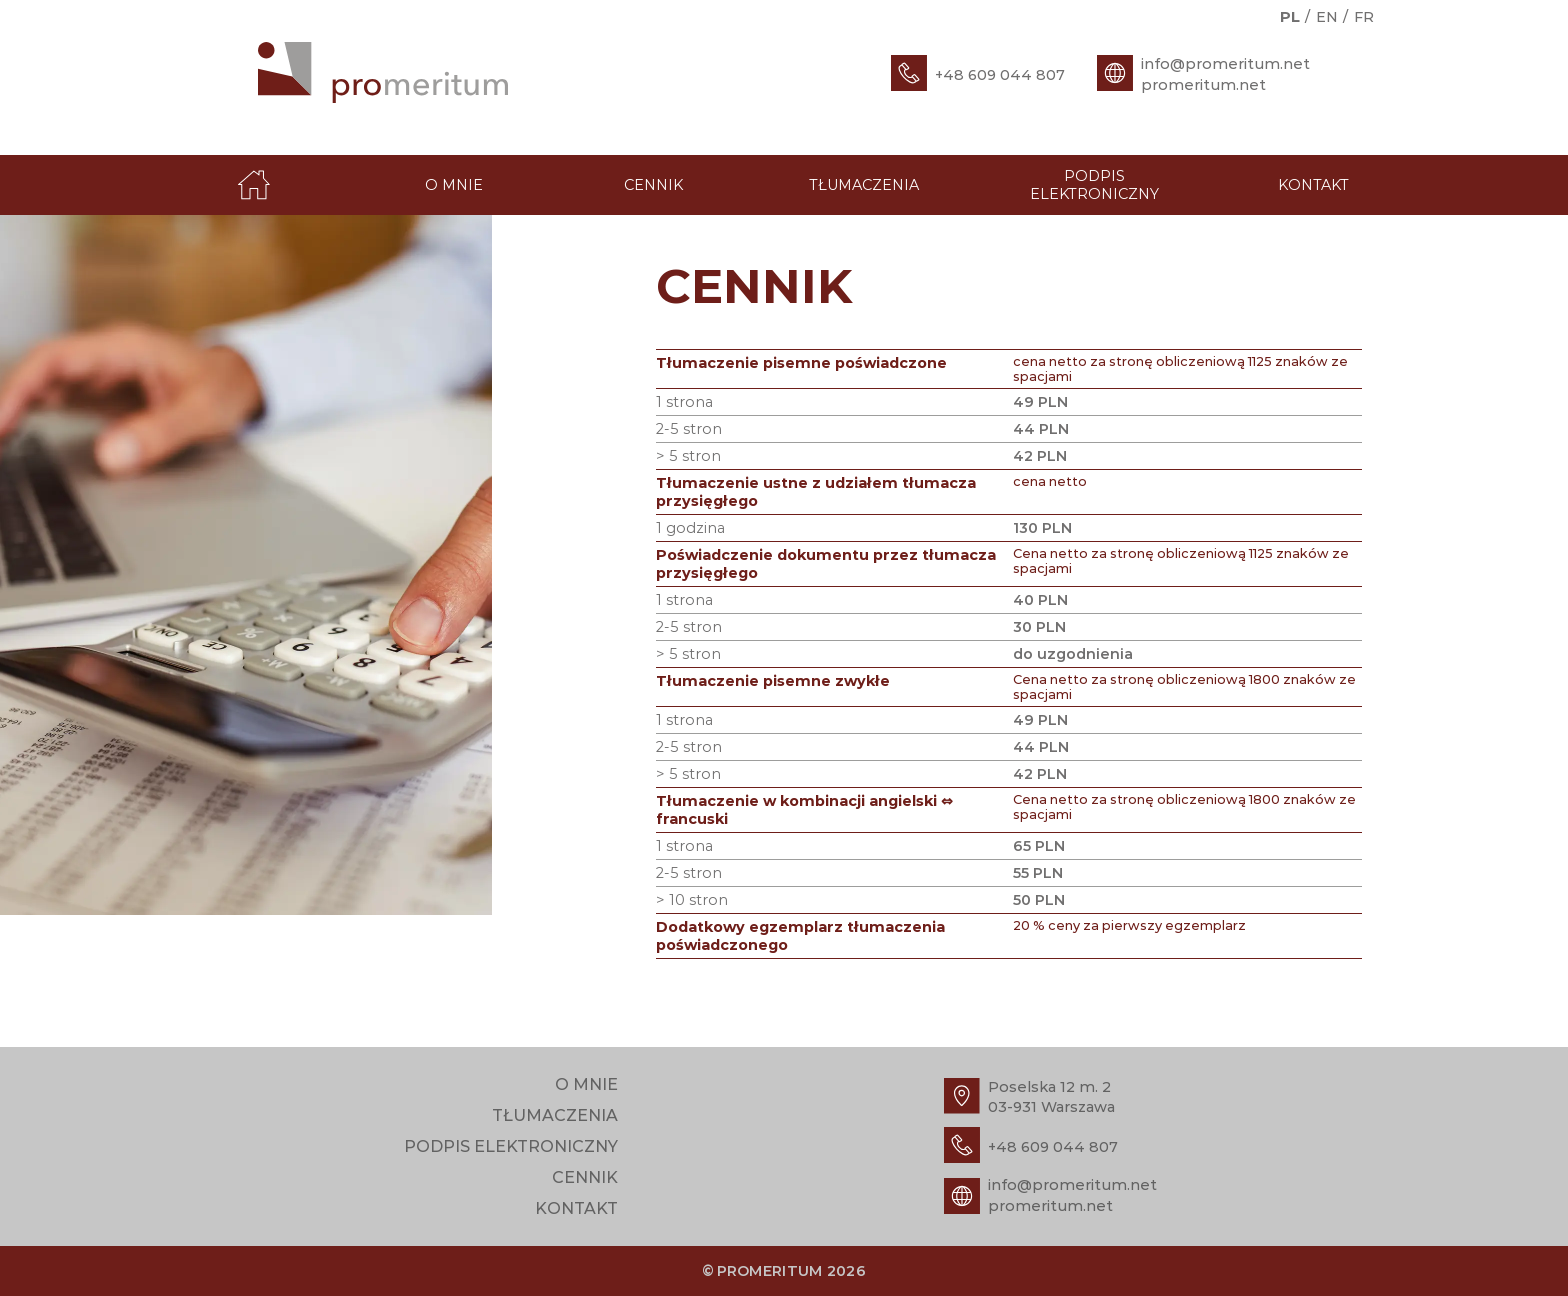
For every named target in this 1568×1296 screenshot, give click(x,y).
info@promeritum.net (1225, 64)
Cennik (653, 185)
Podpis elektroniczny (1094, 185)
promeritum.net (1203, 85)
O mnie (454, 185)
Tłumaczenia (864, 185)
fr (1364, 17)
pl (1290, 17)
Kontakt (1313, 185)
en (1327, 17)
